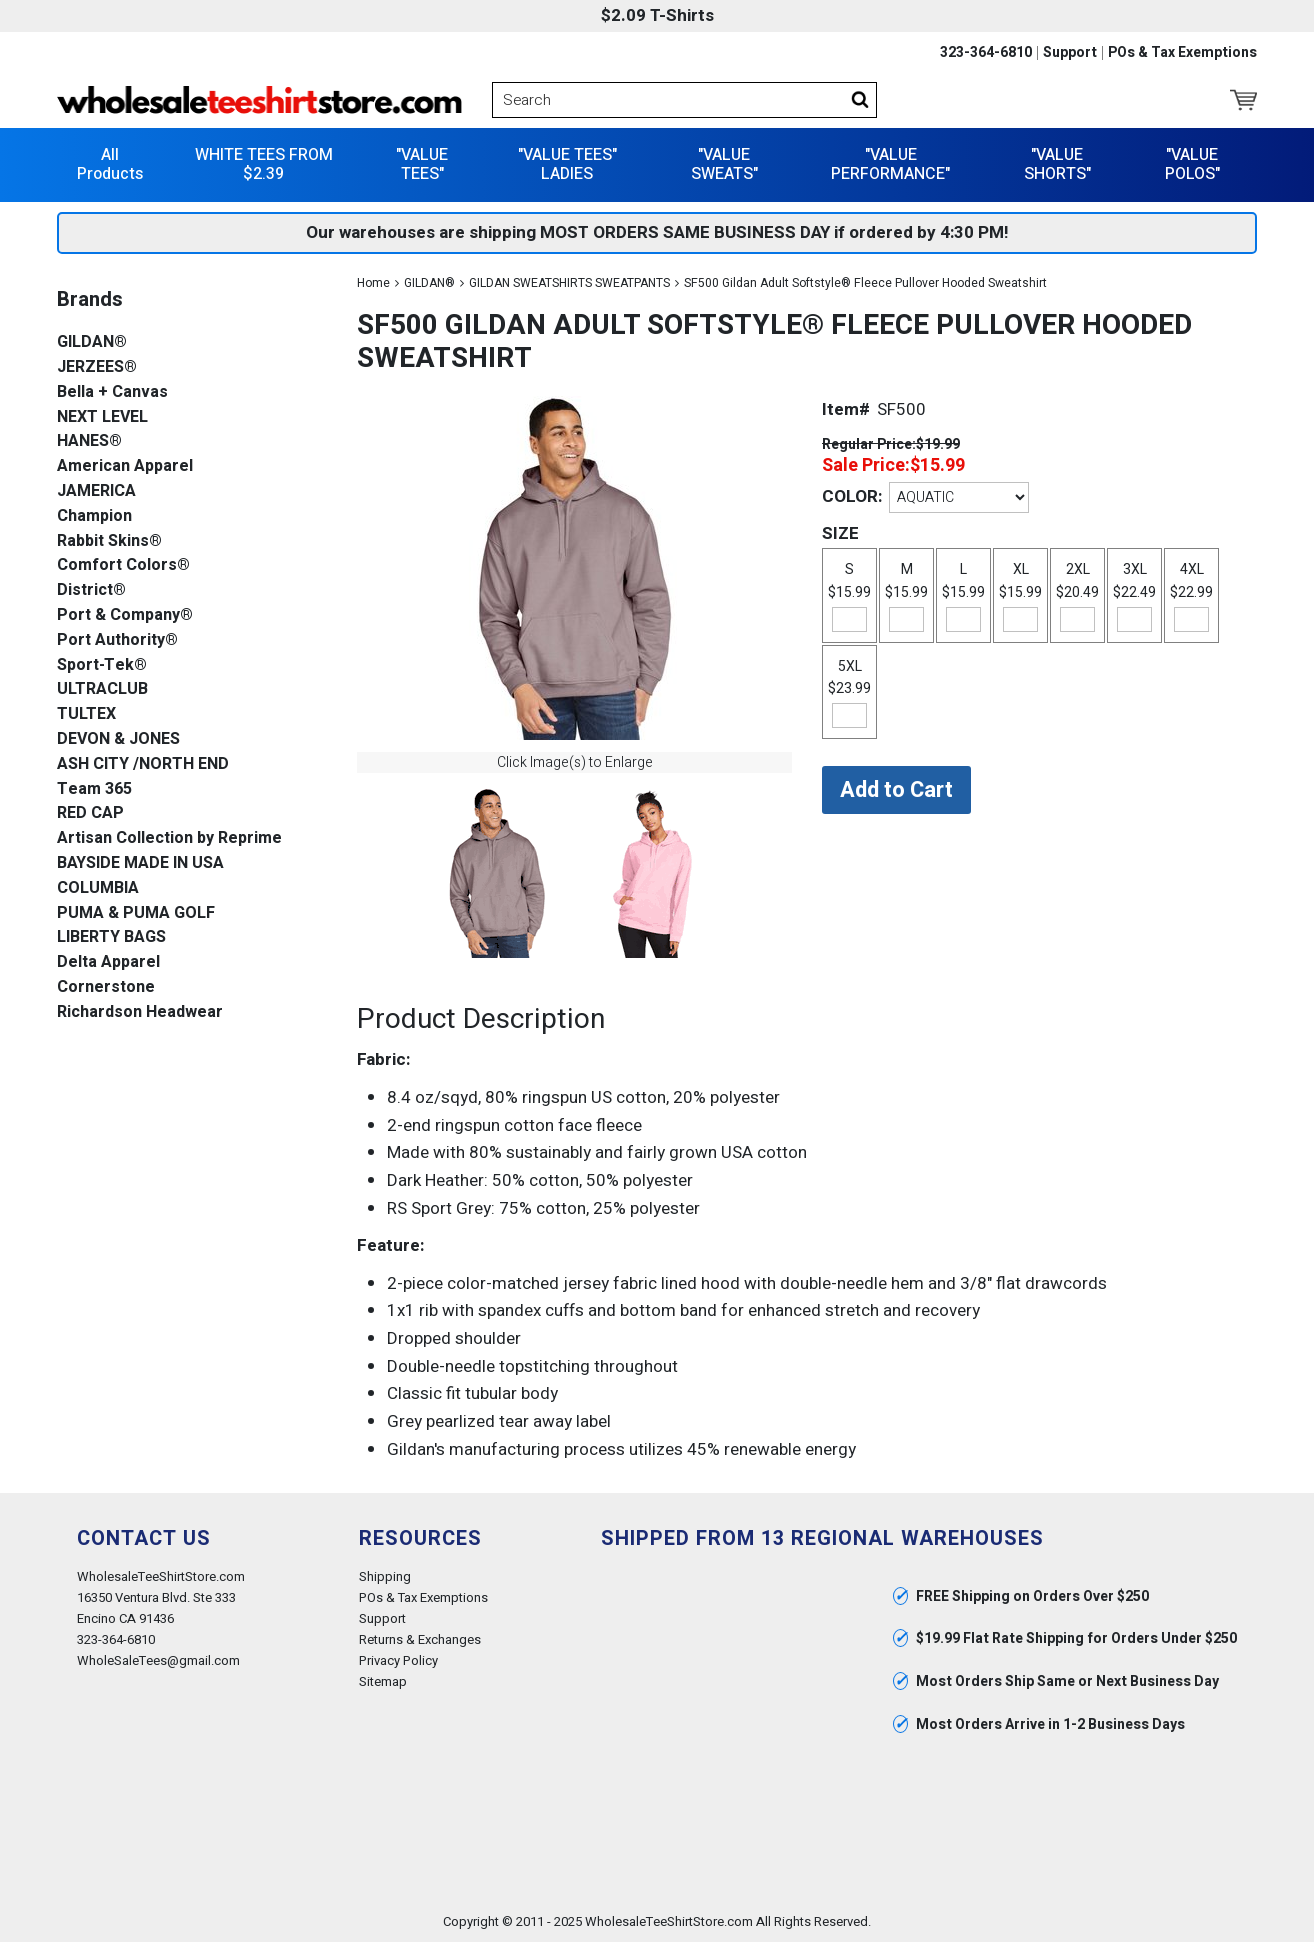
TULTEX (86, 714)
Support (1070, 53)
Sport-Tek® (102, 665)
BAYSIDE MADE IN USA (140, 863)
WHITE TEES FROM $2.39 (264, 164)
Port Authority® (117, 640)
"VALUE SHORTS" (1057, 164)
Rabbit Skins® (109, 541)
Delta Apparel (108, 962)
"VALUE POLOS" (1192, 164)
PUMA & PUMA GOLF (136, 913)
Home (373, 283)
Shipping (385, 1576)
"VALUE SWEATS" (724, 164)
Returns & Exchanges (420, 1639)
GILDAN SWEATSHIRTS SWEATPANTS (569, 283)
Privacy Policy (398, 1660)
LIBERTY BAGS (111, 937)
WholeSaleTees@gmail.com (158, 1660)
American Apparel (125, 466)
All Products (110, 164)
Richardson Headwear (140, 1012)
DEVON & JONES (118, 739)
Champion (94, 516)
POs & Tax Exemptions (1182, 53)
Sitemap (383, 1681)
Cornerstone (106, 987)
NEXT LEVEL (102, 417)
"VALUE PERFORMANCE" (890, 164)
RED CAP (90, 813)
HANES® (89, 441)
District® (91, 590)
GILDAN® (429, 283)
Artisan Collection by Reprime (169, 838)
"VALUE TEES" (422, 164)
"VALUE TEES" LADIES (567, 164)
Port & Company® (125, 615)
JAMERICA (96, 491)
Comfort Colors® (123, 565)
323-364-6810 (986, 53)
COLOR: (852, 496)
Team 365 (94, 789)
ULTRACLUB (102, 689)
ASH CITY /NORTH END (143, 764)
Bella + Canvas (112, 392)
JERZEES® (97, 367)
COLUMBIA (98, 888)
